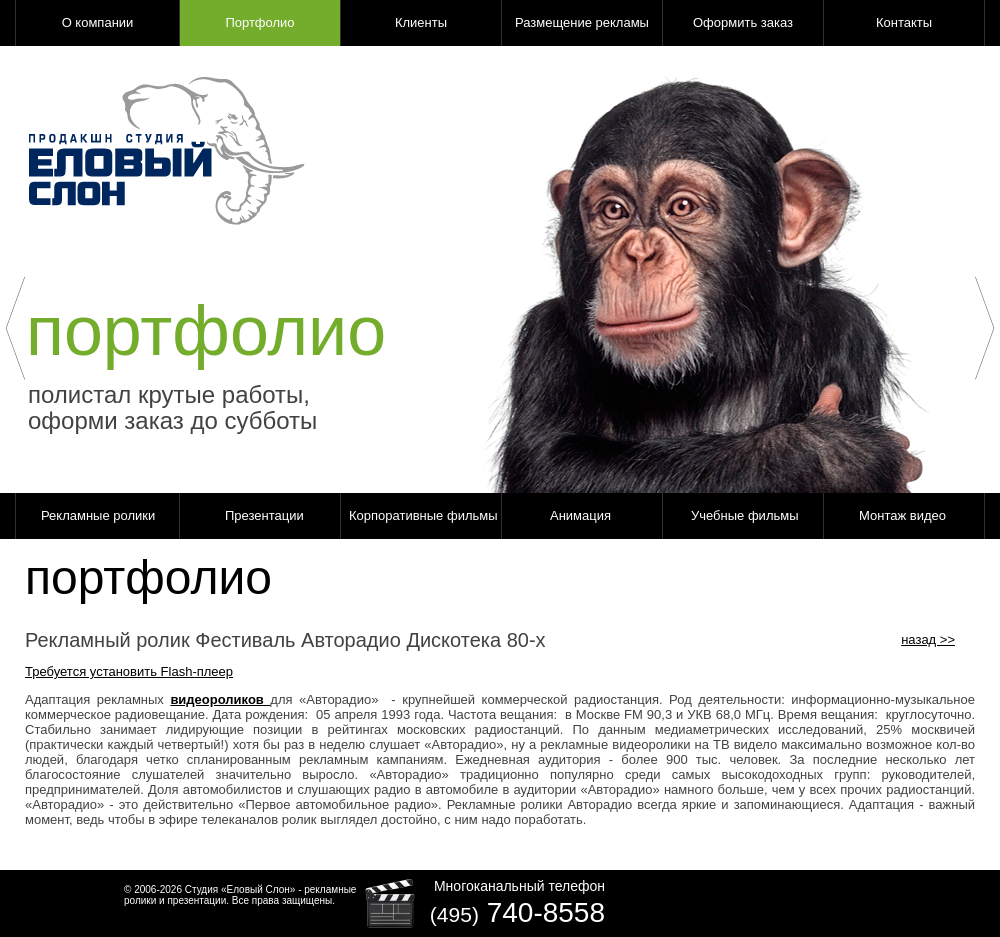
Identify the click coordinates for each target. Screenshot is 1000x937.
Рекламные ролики (98, 515)
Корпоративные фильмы (423, 515)
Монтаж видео (902, 515)
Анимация (580, 515)
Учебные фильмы (745, 515)
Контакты (904, 22)
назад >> (928, 639)
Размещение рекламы (582, 22)
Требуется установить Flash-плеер (129, 671)
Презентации (264, 515)
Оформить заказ (743, 22)
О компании (98, 22)
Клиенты (421, 22)
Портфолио (259, 22)
